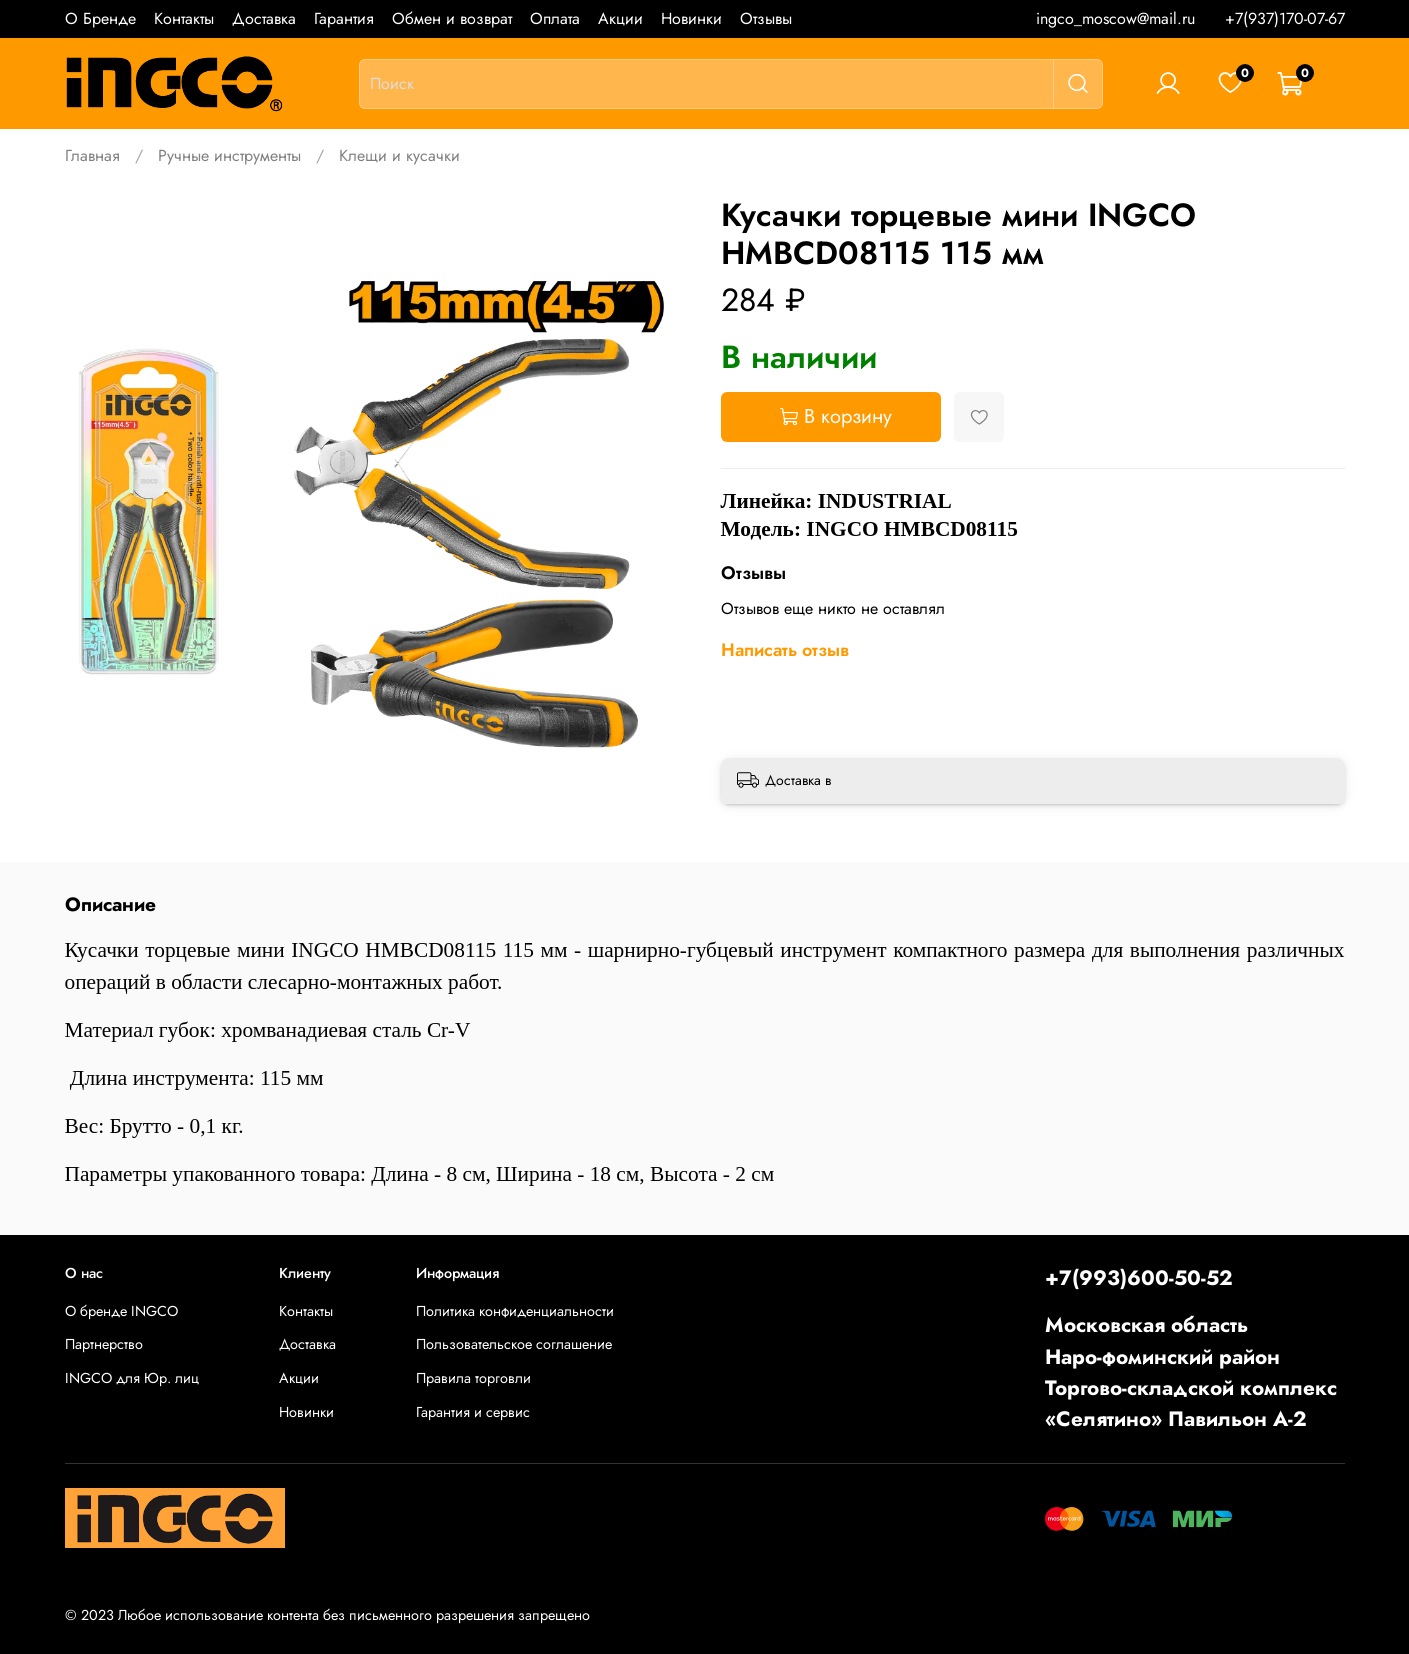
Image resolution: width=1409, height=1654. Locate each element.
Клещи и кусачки (399, 155)
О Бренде (100, 18)
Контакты (184, 18)
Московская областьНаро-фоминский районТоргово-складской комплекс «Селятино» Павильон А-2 (1191, 1372)
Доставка (264, 18)
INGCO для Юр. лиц (132, 1378)
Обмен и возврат (452, 18)
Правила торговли (473, 1378)
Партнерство (104, 1344)
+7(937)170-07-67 (1285, 18)
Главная (92, 155)
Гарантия (344, 18)
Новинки (691, 18)
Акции (620, 18)
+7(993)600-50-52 (1139, 1278)
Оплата (555, 18)
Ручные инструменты (229, 155)
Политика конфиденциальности (515, 1311)
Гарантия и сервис (473, 1412)
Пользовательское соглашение (514, 1344)
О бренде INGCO (121, 1311)
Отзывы (766, 18)
